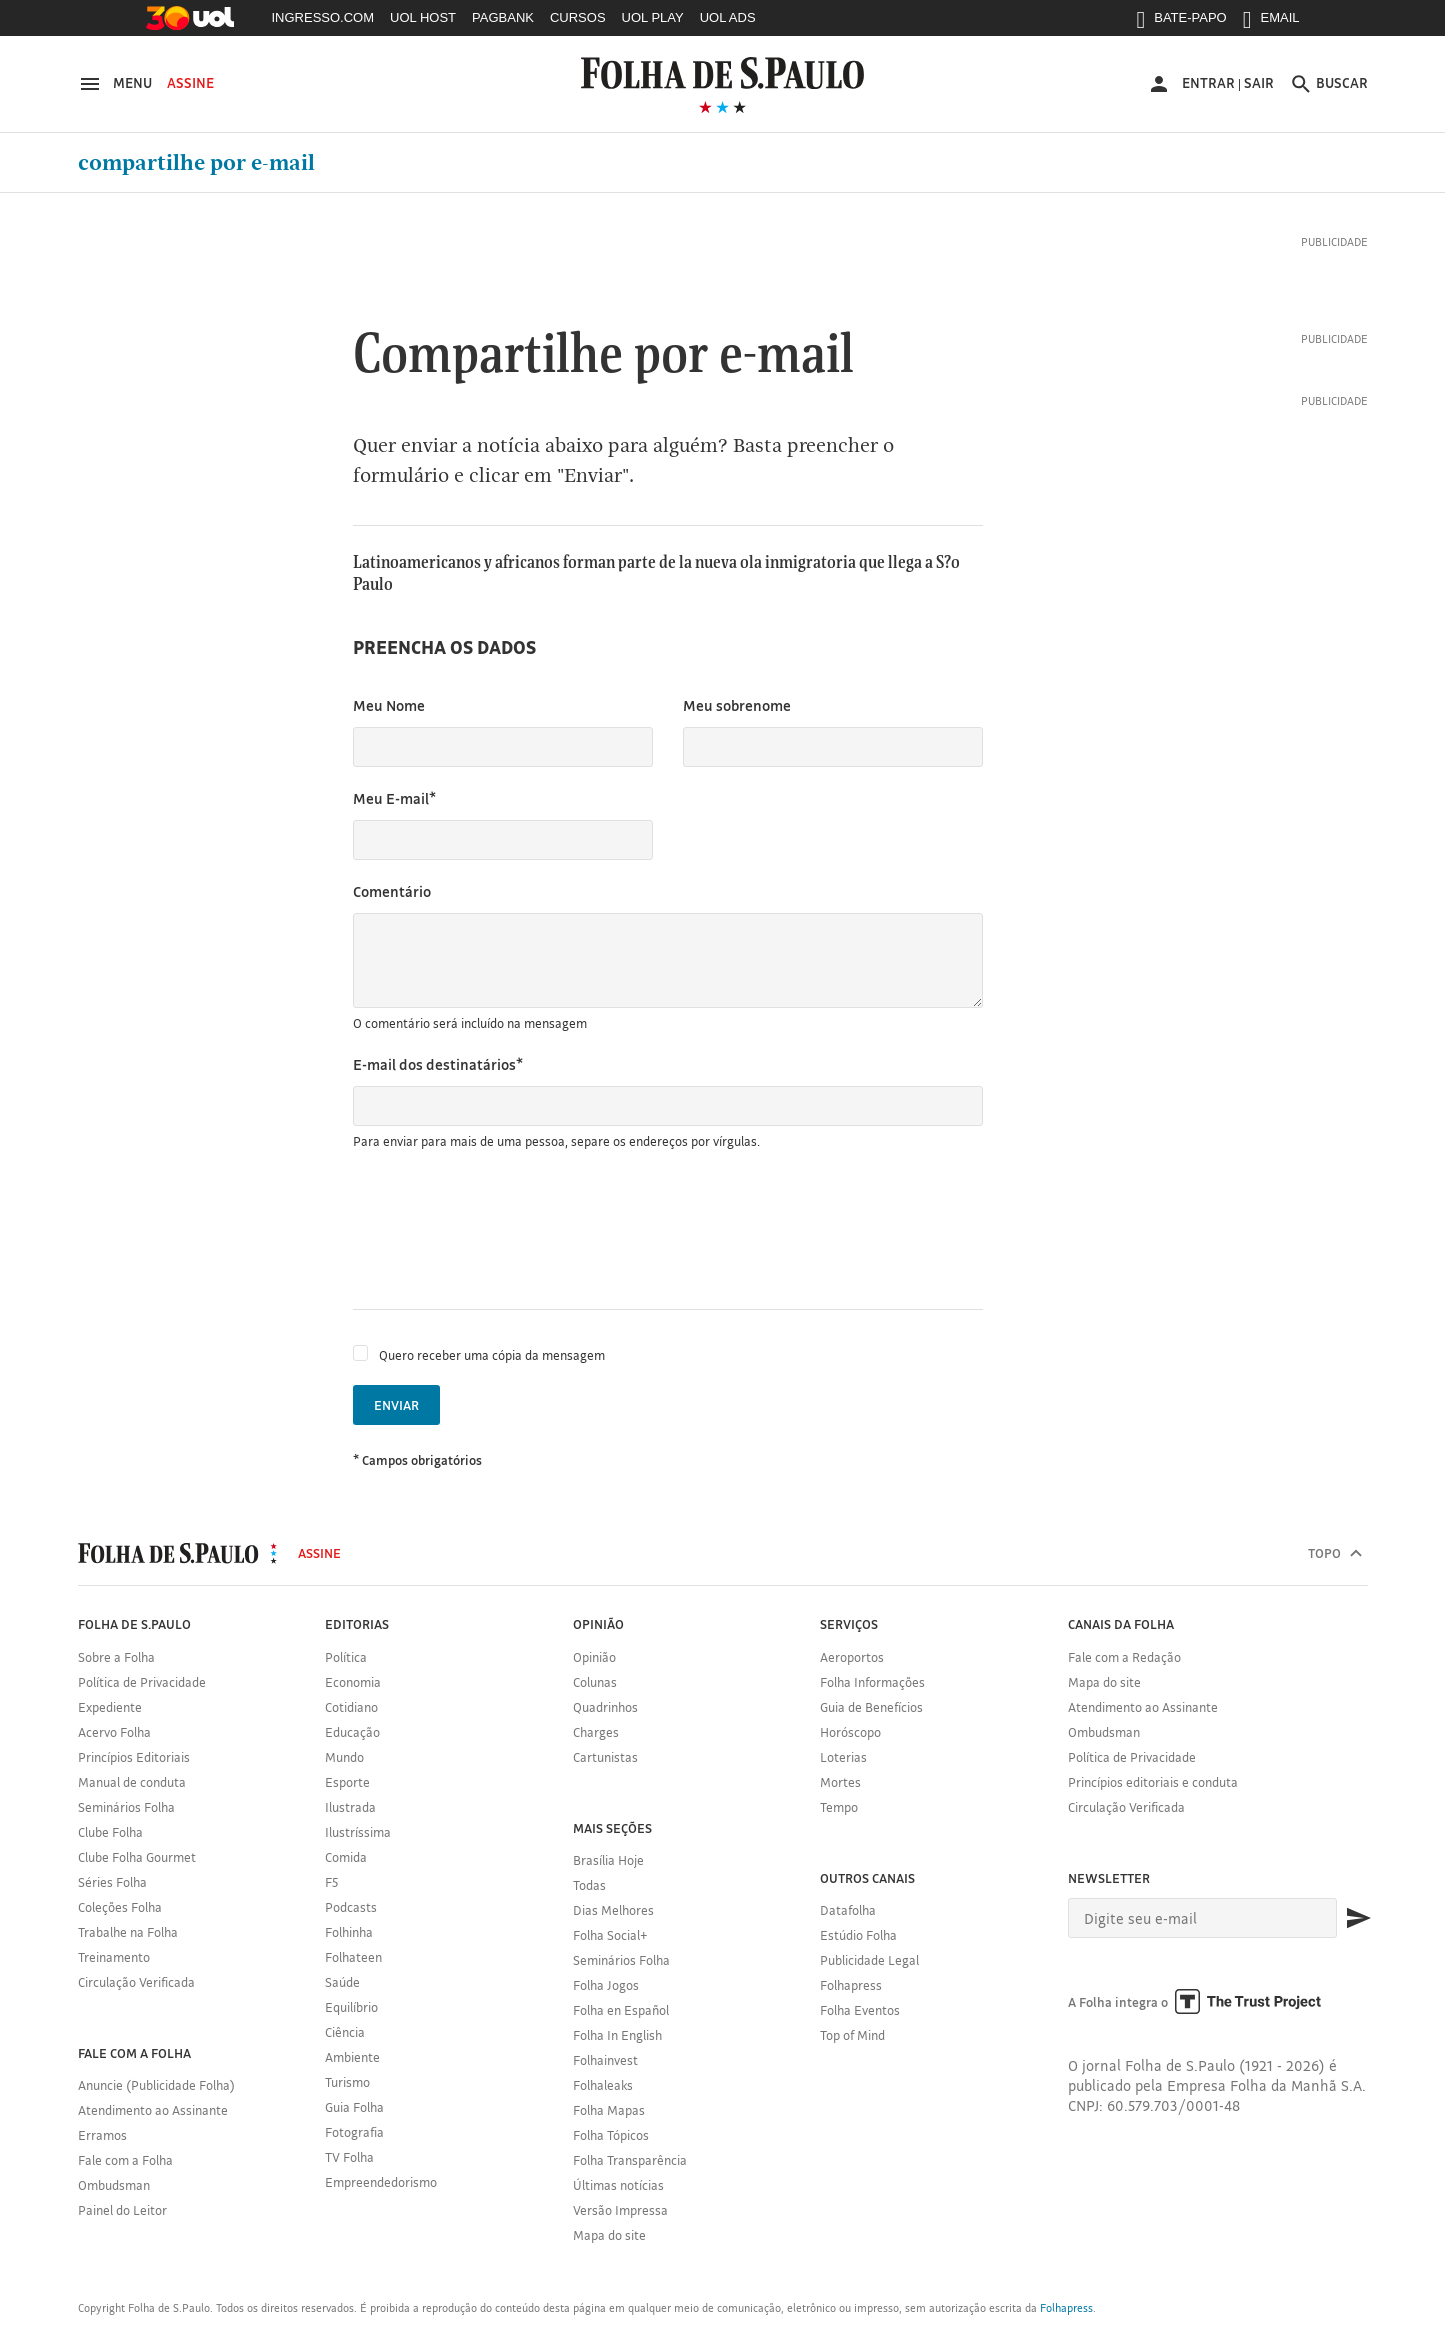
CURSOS (578, 17)
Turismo (347, 2082)
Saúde (342, 1982)
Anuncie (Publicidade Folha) (156, 2085)
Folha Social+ (610, 1935)
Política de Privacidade (142, 1682)
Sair (1259, 83)
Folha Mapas (609, 2110)
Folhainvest (605, 2060)
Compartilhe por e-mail (196, 163)
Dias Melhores (613, 1910)
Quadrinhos (605, 1707)
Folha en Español (621, 2010)
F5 (331, 1882)
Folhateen (353, 1957)
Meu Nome (389, 705)
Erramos (102, 2135)
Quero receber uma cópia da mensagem (492, 1355)
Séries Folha (112, 1882)
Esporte (347, 1782)
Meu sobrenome (737, 705)
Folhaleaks (603, 2085)
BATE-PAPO (1181, 22)
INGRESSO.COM (323, 17)
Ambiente (352, 2057)
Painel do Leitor (122, 2210)
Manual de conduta (132, 1782)
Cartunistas (605, 1757)
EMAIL (1271, 22)
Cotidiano (351, 1707)
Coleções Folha (120, 1907)
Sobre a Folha (116, 1657)
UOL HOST (423, 17)
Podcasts (351, 1907)
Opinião (594, 1657)
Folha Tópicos (611, 2135)
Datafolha (848, 1910)
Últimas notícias (618, 2185)
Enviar (396, 1405)
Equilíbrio (351, 2007)
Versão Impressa (620, 2210)
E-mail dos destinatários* (438, 1064)
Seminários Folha (126, 1807)
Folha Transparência (630, 2160)
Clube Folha (110, 1832)
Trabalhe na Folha (128, 1932)
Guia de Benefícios (871, 1707)
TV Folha (349, 2157)
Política (346, 1657)
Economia (353, 1682)
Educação (352, 1732)
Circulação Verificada (136, 1982)
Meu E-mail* (394, 798)
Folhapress (851, 1985)
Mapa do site (609, 2235)
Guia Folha (354, 2107)
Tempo (839, 1807)
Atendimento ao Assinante (153, 2110)
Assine (190, 83)
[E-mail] (1202, 1918)
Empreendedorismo (381, 2182)
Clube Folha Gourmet (137, 1857)
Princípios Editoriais (134, 1757)
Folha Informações (872, 1682)
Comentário (392, 891)
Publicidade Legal (869, 1960)
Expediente (110, 1707)
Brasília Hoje (608, 1860)
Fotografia (354, 2132)
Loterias (843, 1757)
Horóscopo (850, 1732)
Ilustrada (350, 1807)
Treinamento (114, 1957)
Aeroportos (852, 1657)
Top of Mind (852, 2035)
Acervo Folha (114, 1732)
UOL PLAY (653, 17)
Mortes (840, 1782)
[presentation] (505, 1230)
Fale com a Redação (1124, 1657)
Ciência (345, 2032)
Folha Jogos (606, 1985)
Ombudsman (114, 2185)
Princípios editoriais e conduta (1153, 1782)
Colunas (595, 1682)
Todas (589, 1885)
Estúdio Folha (858, 1935)
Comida (346, 1857)
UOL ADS (728, 17)
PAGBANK (503, 17)
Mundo (344, 1757)
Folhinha (349, 1932)
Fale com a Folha (125, 2160)
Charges (596, 1732)
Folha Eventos (860, 2010)
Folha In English (617, 2035)
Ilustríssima (358, 1832)
